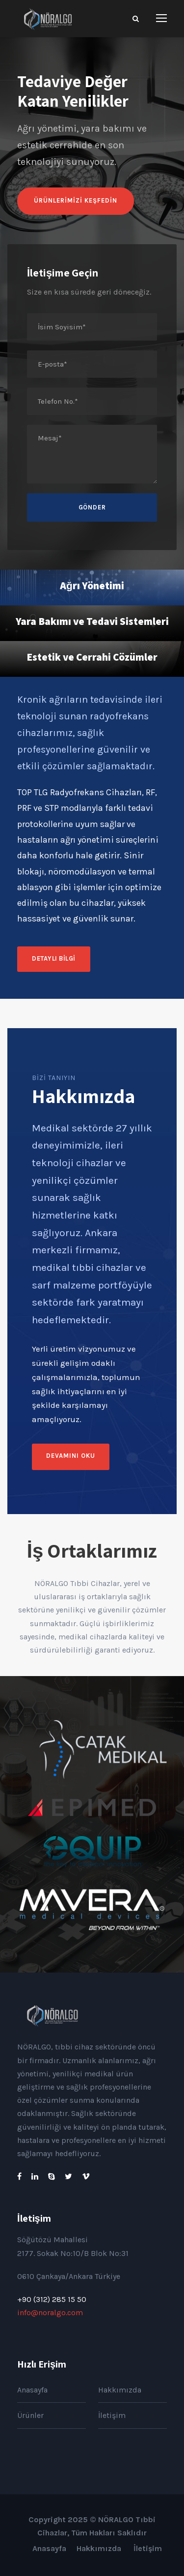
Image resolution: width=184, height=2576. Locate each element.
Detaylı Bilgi (54, 958)
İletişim (112, 2415)
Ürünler (30, 2415)
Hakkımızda (119, 2389)
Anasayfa (32, 2389)
